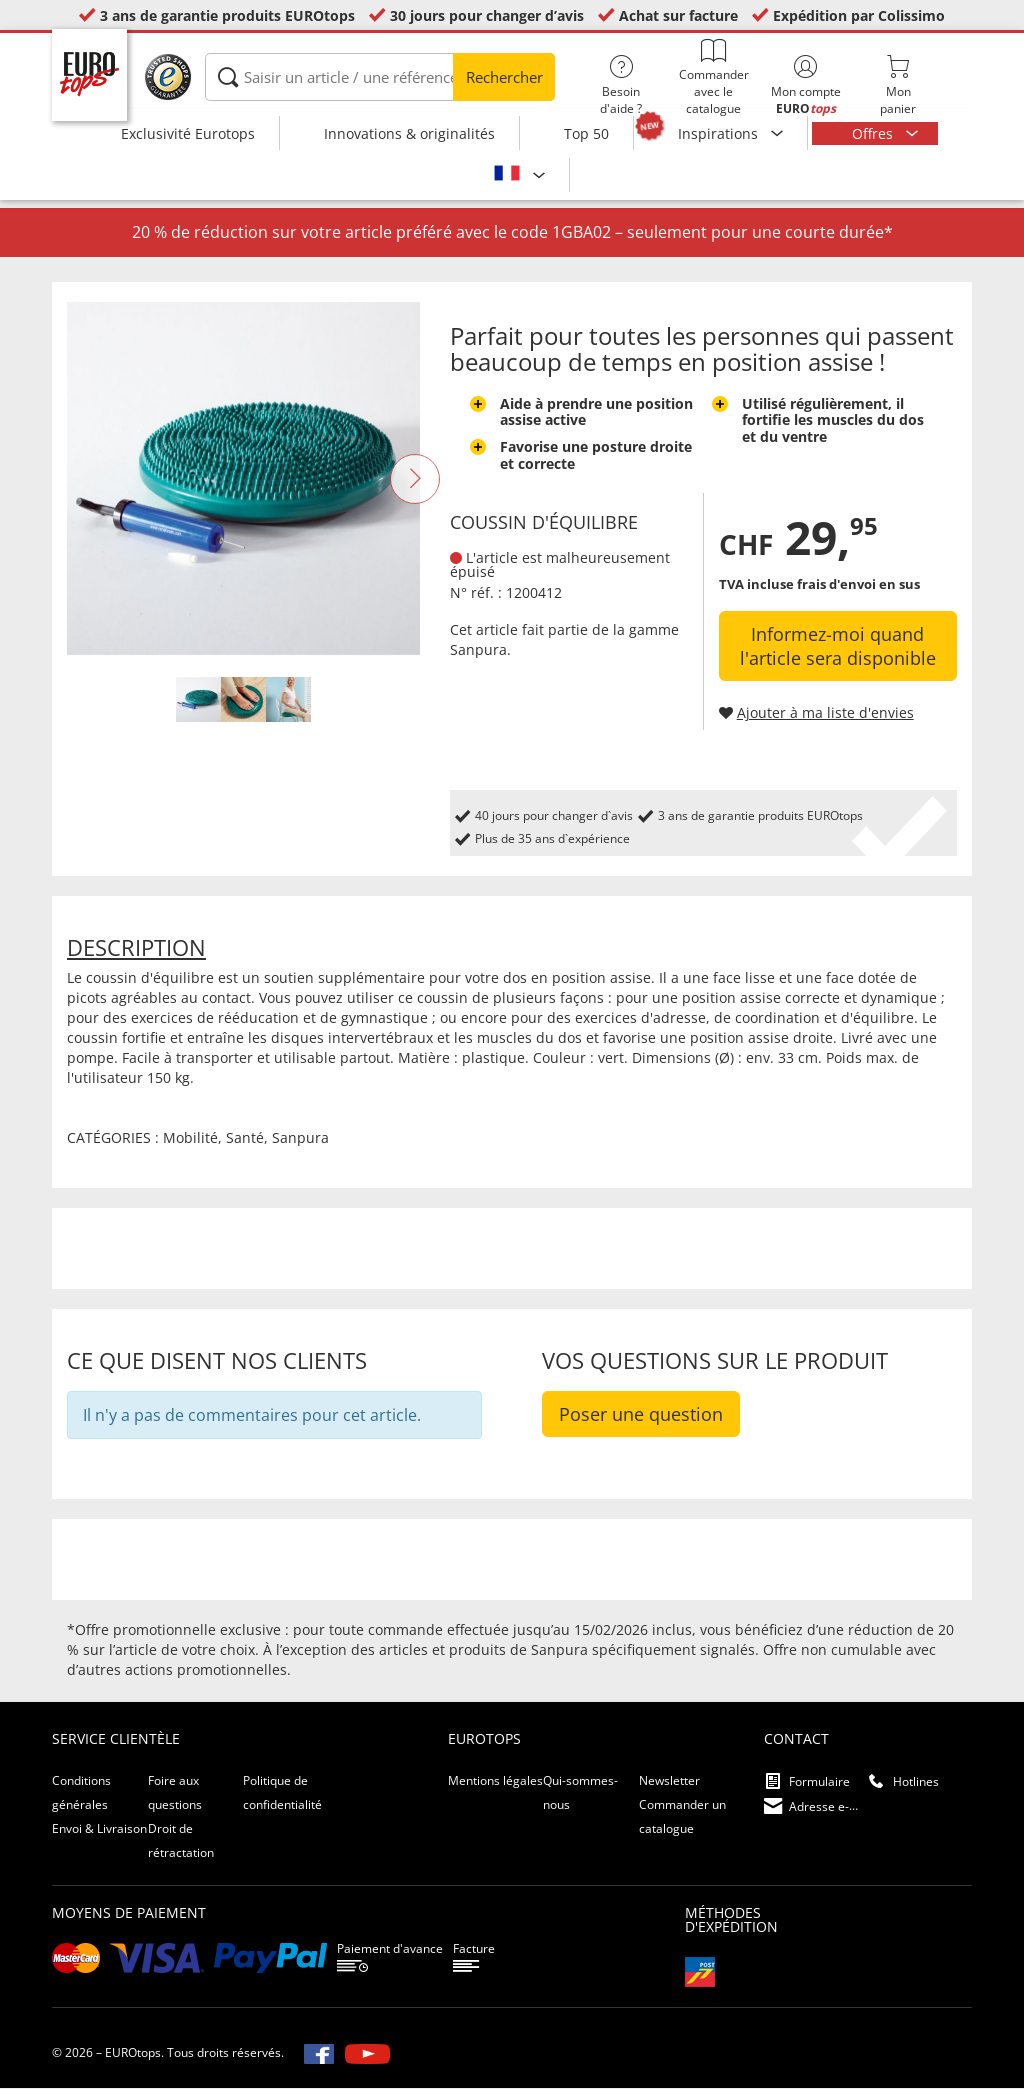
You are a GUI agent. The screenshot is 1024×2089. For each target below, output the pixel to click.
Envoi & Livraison (99, 1829)
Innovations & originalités (409, 133)
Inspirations (720, 133)
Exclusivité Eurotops (188, 133)
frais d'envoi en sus (858, 585)
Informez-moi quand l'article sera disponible (838, 647)
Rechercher (504, 77)
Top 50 (586, 133)
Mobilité (190, 1138)
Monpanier (898, 86)
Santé (245, 1138)
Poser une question (641, 1415)
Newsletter (669, 1781)
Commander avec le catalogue (713, 77)
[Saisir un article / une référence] (380, 77)
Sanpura (478, 649)
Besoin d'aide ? (621, 86)
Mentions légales (495, 1781)
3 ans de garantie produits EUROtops (227, 15)
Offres (874, 133)
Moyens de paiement (129, 1913)
